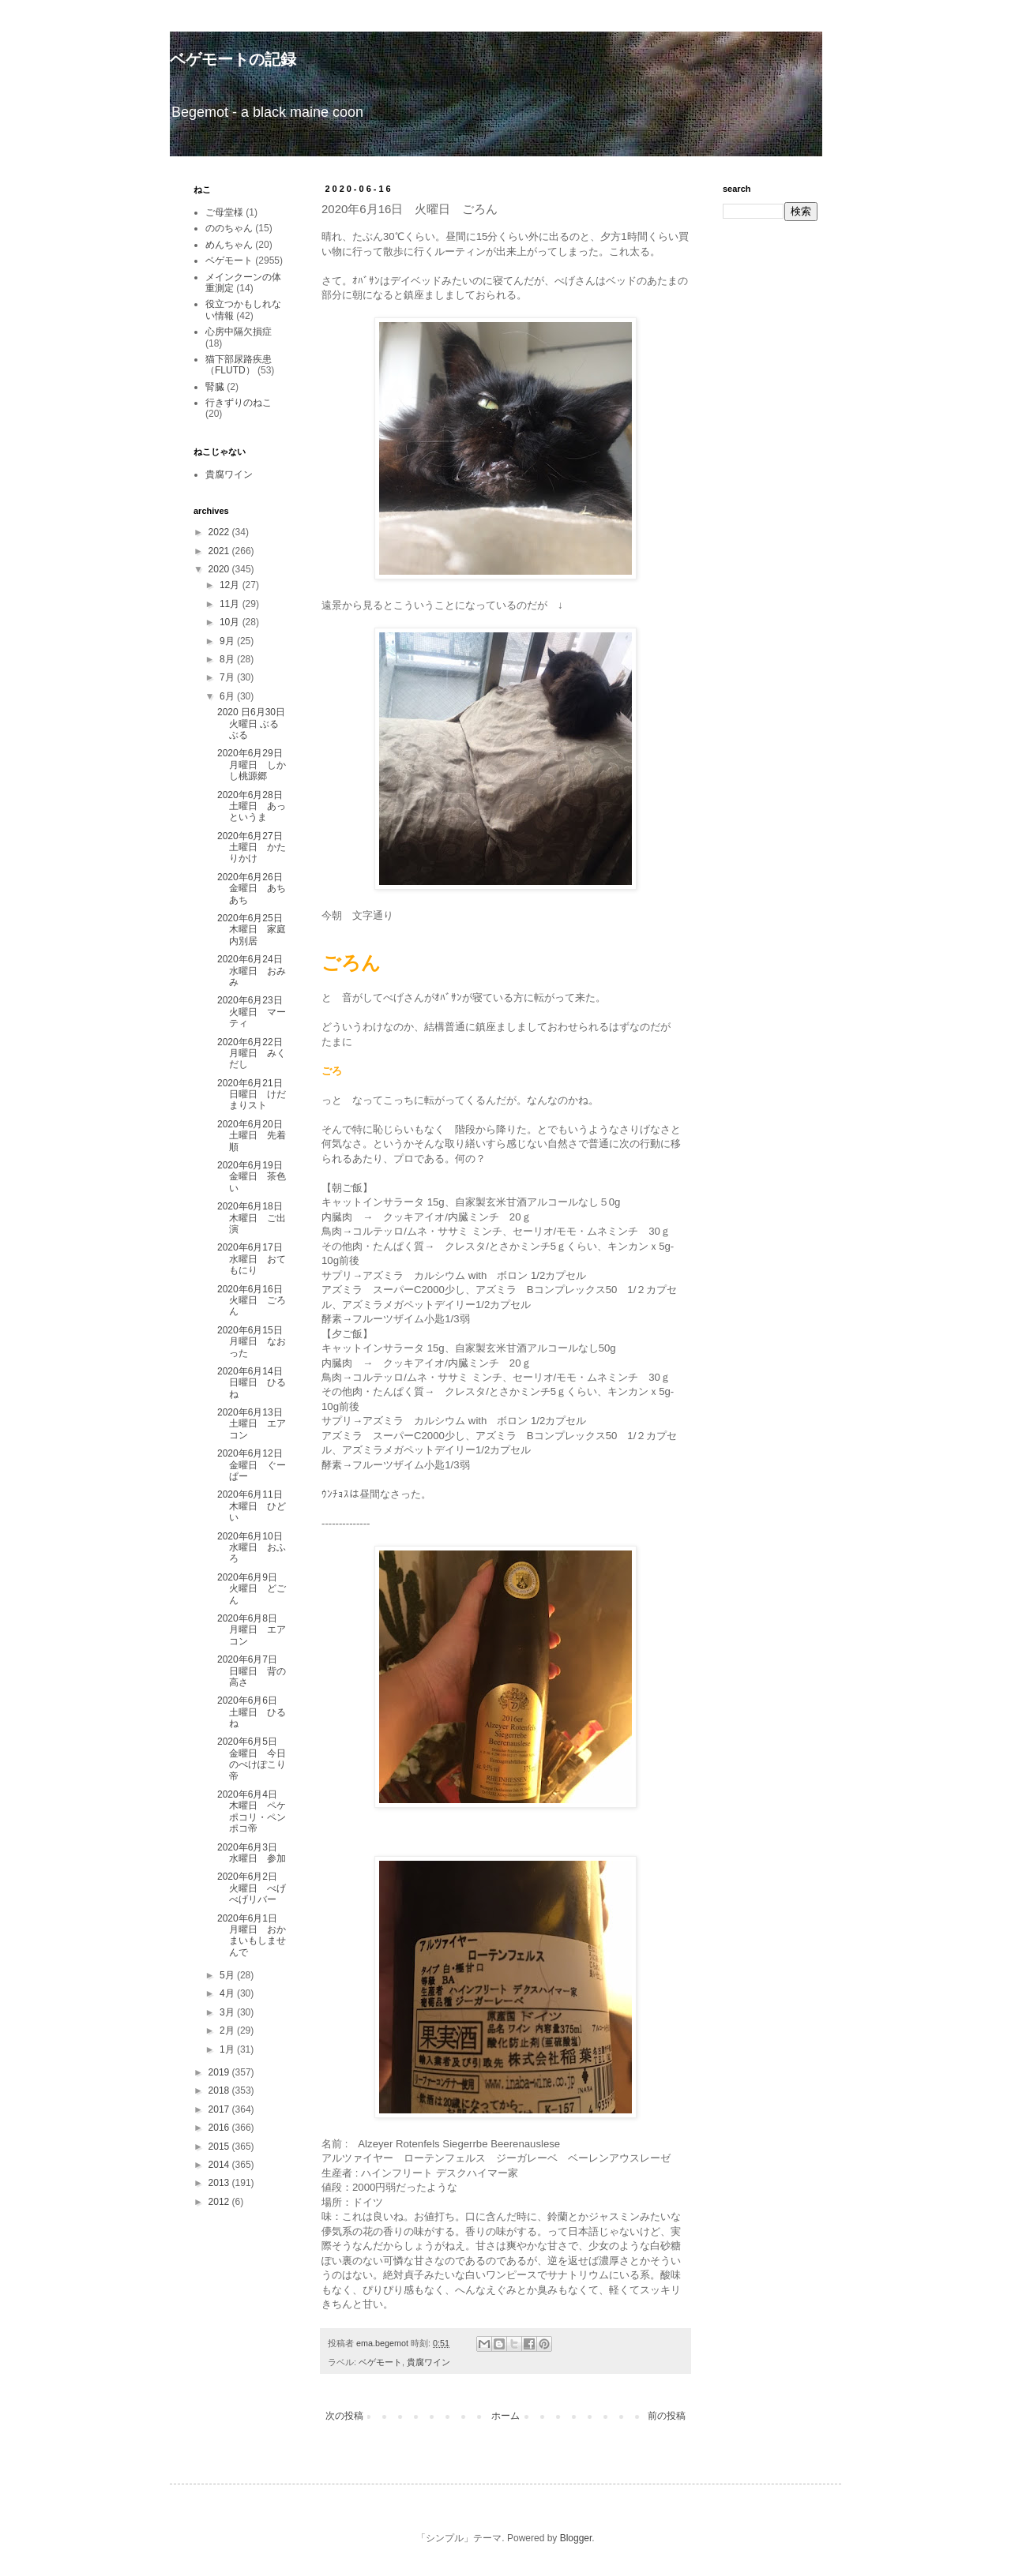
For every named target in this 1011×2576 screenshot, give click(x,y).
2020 (220, 569)
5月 (228, 1975)
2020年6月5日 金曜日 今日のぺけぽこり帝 (252, 1758)
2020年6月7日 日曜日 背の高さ (252, 1671)
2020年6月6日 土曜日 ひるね (252, 1712)
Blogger (576, 2538)
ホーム (505, 2415)
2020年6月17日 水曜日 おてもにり (251, 1259)
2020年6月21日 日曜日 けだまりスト (254, 1095)
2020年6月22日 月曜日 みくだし (254, 1054)
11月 (231, 603)
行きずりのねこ (238, 402)
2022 (220, 532)
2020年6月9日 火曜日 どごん (252, 1589)
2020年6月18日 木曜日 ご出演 (254, 1218)
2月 (228, 2030)
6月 (228, 696)
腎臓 (214, 386)
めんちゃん (229, 244)
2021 (220, 551)
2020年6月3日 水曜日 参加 (252, 1853)
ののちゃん (229, 228)
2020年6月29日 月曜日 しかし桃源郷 (254, 765)
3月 (228, 2012)
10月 (231, 622)
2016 (220, 2127)
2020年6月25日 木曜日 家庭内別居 (254, 930)
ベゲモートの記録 (233, 59)
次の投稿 (344, 2415)
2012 (220, 2201)
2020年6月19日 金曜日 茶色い (254, 1177)
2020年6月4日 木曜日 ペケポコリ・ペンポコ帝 (252, 1811)
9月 (228, 641)
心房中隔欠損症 (238, 331)
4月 (228, 1993)
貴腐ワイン (428, 2362)
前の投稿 (667, 2415)
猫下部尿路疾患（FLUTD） (238, 365)
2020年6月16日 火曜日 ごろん (254, 1301)
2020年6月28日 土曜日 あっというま (254, 806)
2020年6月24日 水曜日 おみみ (254, 971)
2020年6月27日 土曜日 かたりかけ (254, 847)
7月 (228, 677)
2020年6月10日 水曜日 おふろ (254, 1548)
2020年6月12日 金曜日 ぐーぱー (254, 1465)
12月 (231, 585)
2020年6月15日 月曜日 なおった (254, 1342)
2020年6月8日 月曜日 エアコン (252, 1630)
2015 (220, 2146)
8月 (228, 659)
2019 (220, 2072)
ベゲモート (380, 2362)
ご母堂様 (224, 212)
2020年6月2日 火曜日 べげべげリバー (252, 1888)
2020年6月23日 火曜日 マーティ (254, 1012)
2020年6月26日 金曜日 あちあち (254, 889)
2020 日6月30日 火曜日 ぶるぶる (251, 724)
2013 (220, 2182)
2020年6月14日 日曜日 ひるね (254, 1383)
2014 (220, 2164)
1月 (228, 2049)
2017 (220, 2109)
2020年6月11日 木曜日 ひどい (254, 1506)
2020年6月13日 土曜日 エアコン (254, 1424)
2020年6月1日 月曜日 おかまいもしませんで (252, 1935)
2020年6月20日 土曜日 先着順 (254, 1136)
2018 (220, 2090)
